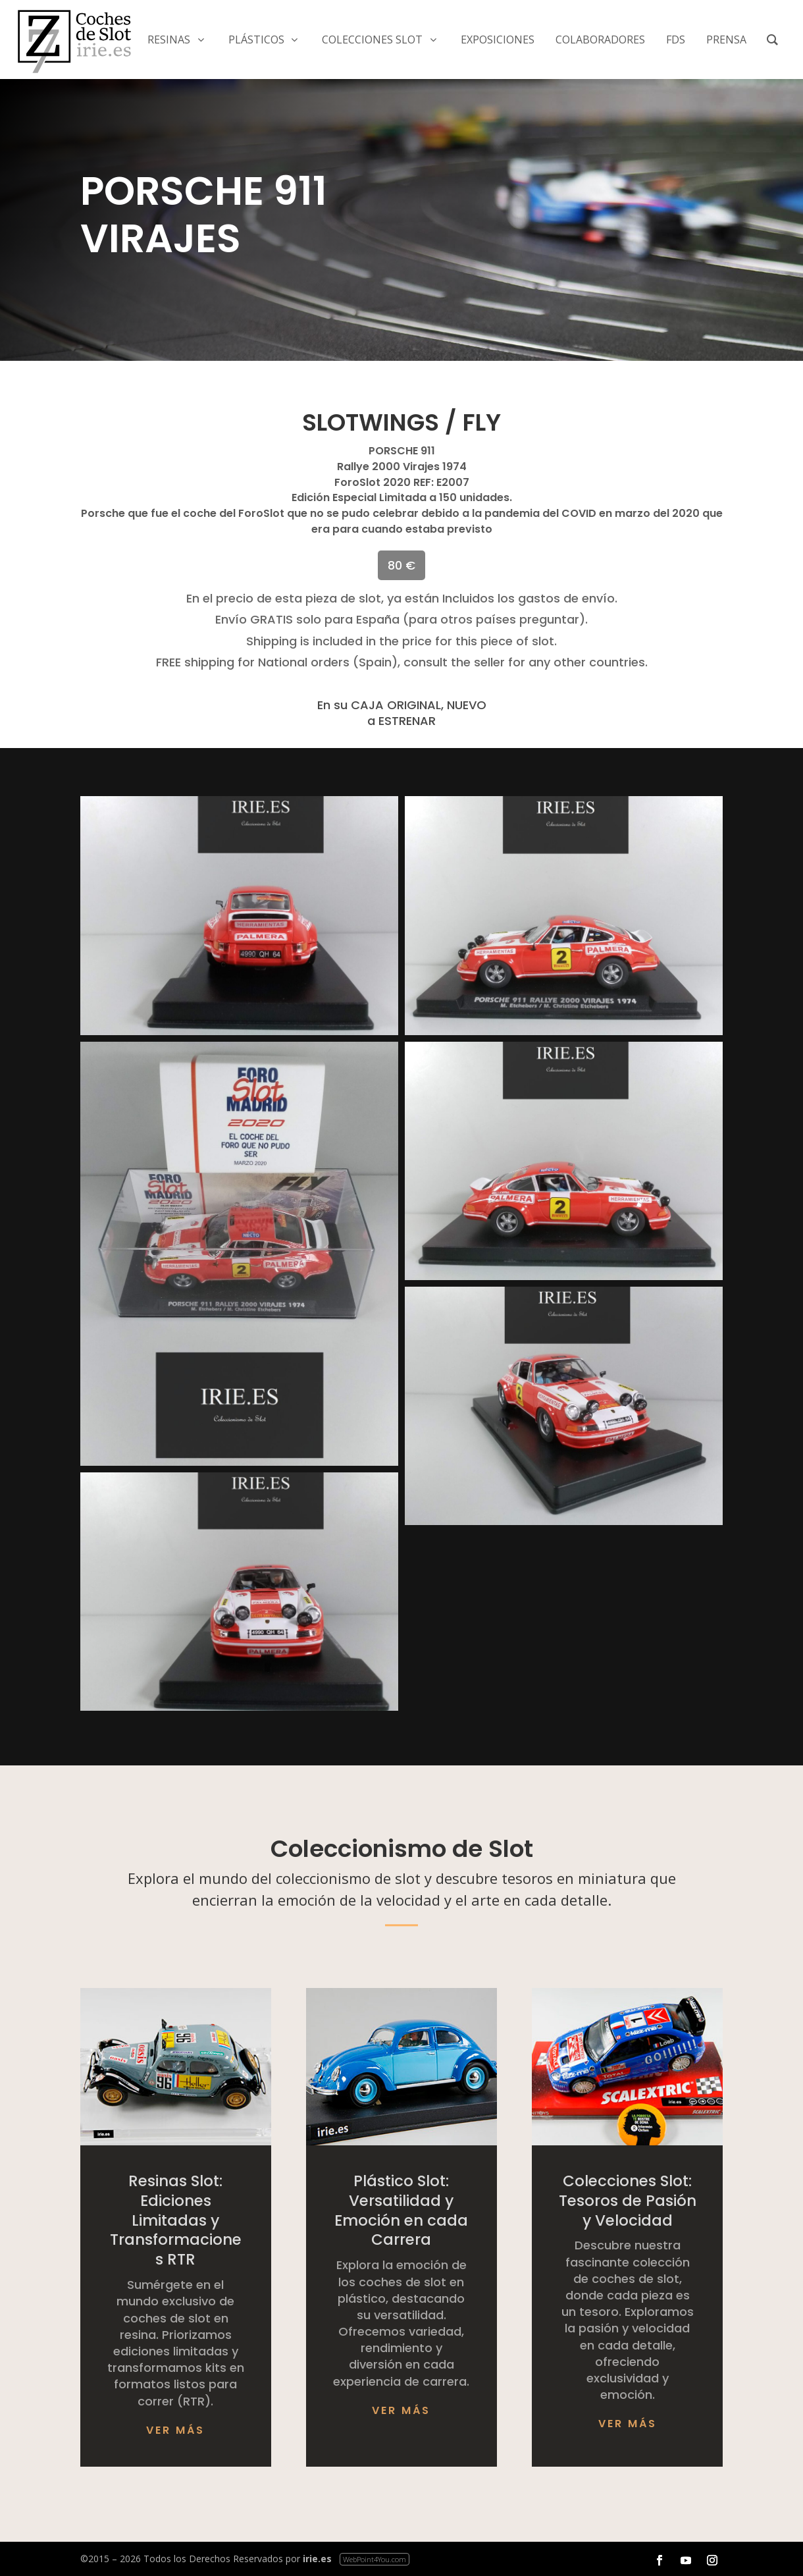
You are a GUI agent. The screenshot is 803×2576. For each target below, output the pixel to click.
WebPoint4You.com (374, 2559)
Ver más (175, 2430)
